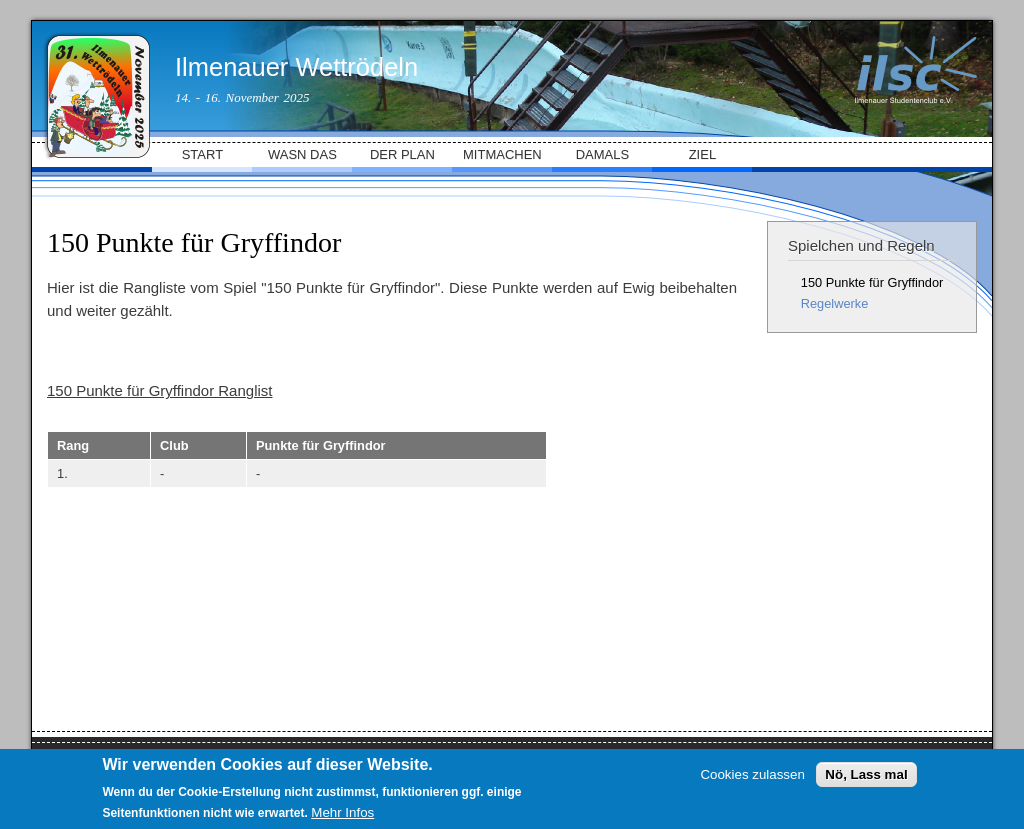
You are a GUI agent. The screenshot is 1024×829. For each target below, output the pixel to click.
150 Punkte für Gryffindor (872, 282)
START (202, 154)
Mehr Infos (342, 812)
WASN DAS (302, 154)
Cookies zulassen (752, 774)
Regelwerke (835, 303)
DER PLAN (402, 154)
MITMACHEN (502, 154)
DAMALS (602, 154)
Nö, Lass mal (866, 774)
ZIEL (702, 154)
